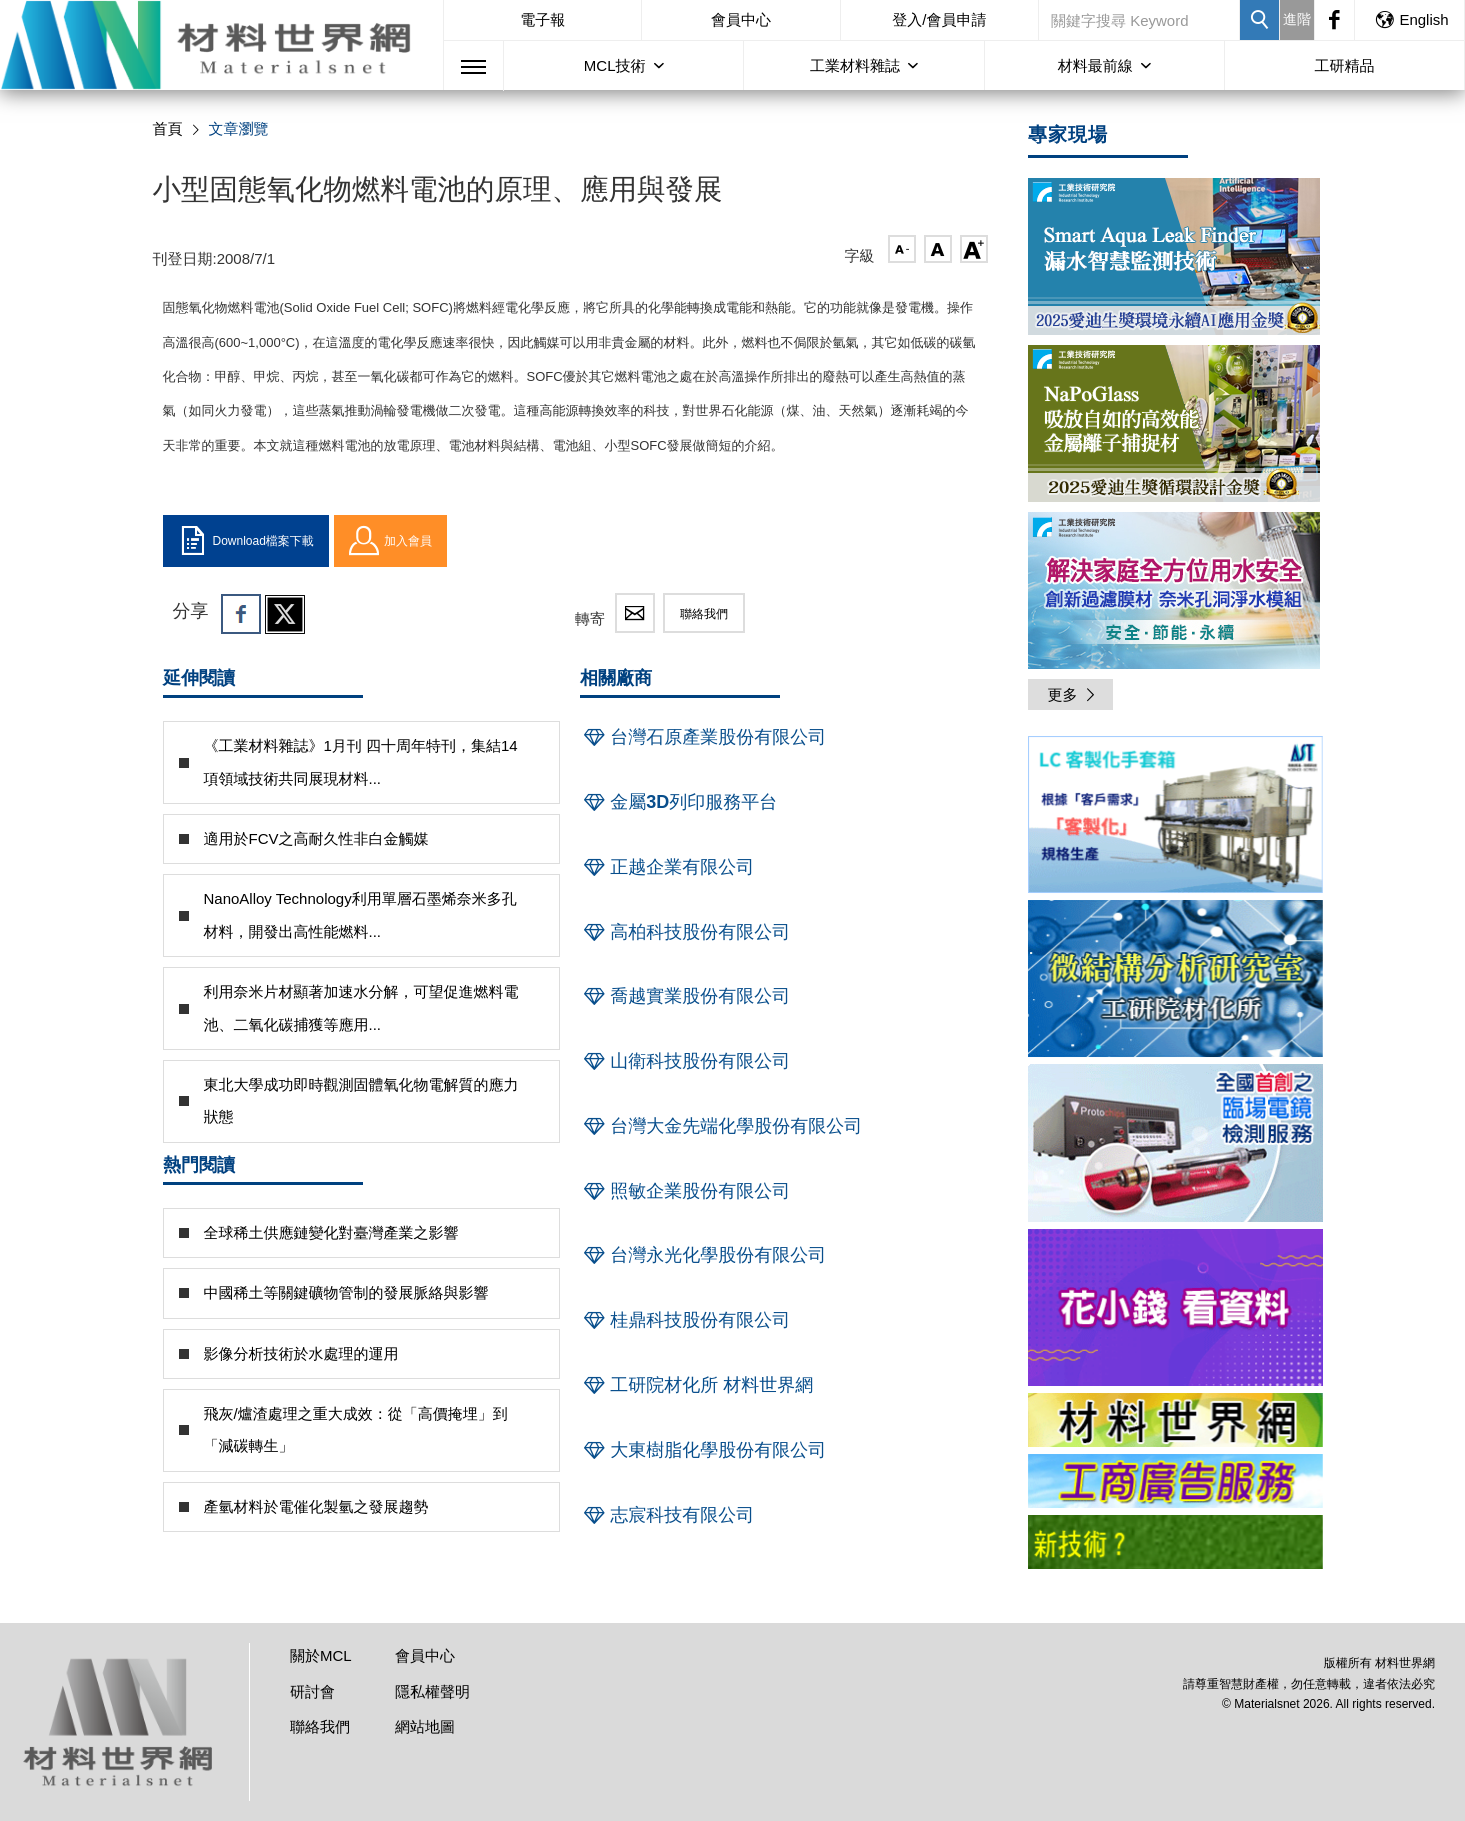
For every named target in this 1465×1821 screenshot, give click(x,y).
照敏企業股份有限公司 (685, 1191)
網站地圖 (425, 1726)
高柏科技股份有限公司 (685, 932)
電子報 (542, 19)
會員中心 (741, 19)
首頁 (168, 128)
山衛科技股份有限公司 (685, 1061)
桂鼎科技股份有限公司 (685, 1320)
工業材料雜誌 (855, 65)
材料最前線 (1095, 65)
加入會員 (390, 541)
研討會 (312, 1691)
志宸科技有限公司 (667, 1515)
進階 (1297, 19)
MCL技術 (615, 65)
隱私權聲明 (432, 1691)
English (1411, 19)
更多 (1073, 694)
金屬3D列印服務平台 (678, 802)
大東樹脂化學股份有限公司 (703, 1450)
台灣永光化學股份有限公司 (703, 1255)
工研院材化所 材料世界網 (696, 1385)
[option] (1175, 818)
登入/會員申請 (939, 19)
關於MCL (321, 1655)
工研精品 (1344, 65)
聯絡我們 (704, 614)
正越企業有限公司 (667, 867)
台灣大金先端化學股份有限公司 (721, 1126)
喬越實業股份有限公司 (685, 996)
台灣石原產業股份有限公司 (703, 737)
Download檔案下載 (246, 541)
